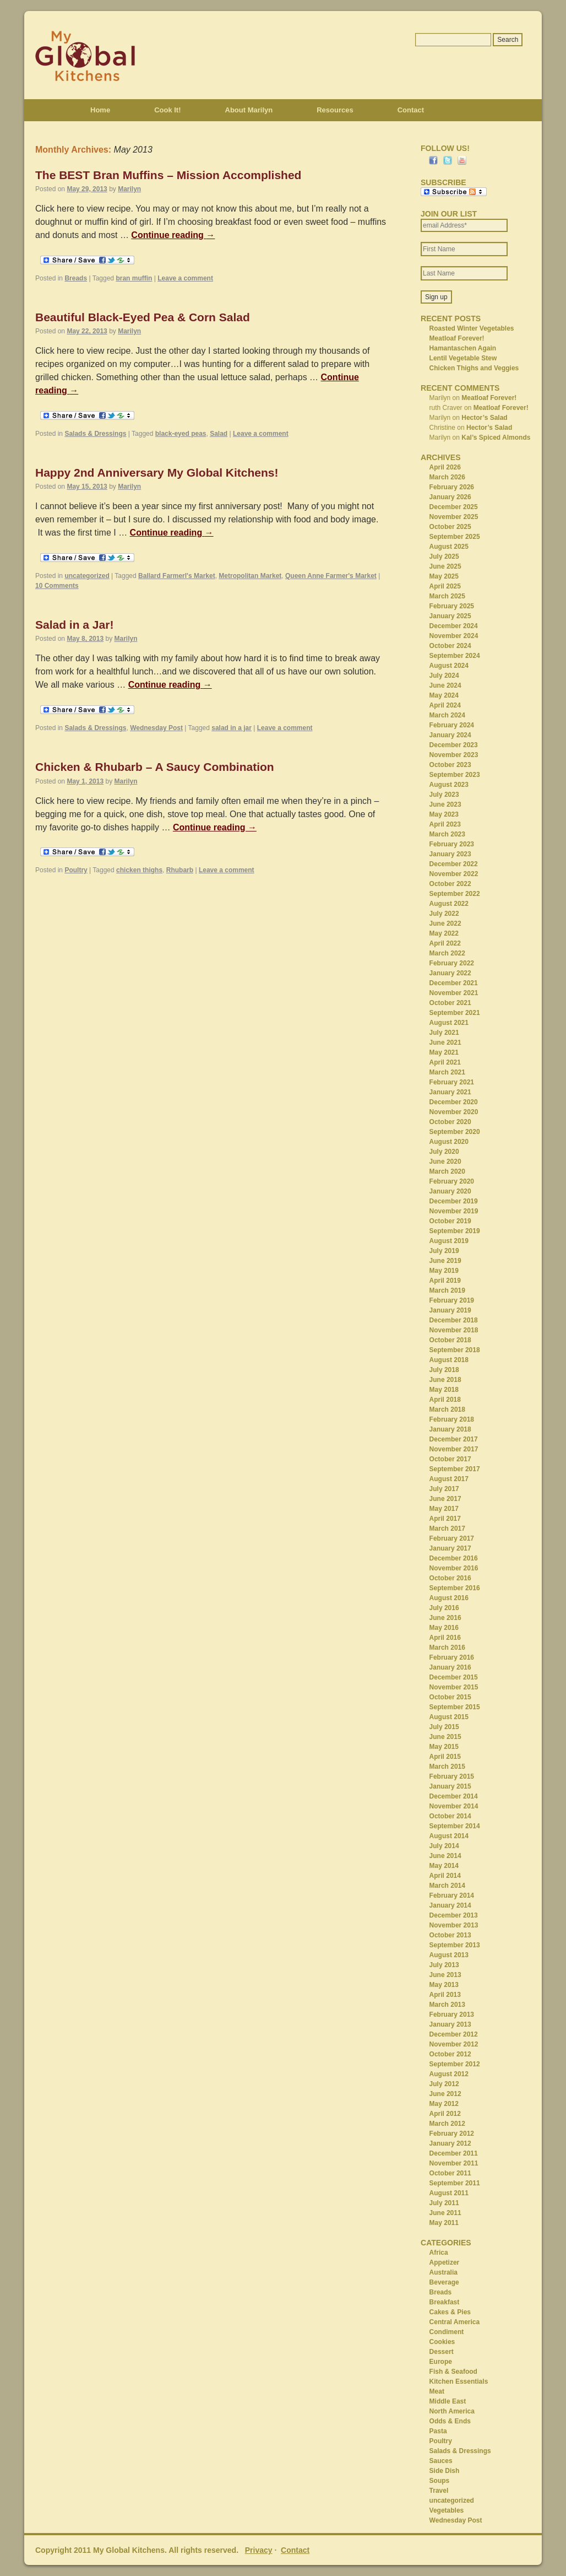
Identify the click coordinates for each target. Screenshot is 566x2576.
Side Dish (444, 2471)
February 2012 (451, 2133)
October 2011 (450, 2173)
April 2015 (445, 1756)
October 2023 (450, 765)
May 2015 (444, 1747)
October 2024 (450, 646)
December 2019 (453, 1201)
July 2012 (444, 2084)
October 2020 (450, 1122)
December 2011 (453, 2153)
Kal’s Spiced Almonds (495, 437)
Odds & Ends (450, 2421)
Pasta (438, 2431)
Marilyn (129, 189)
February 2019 (451, 1300)
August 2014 (449, 1836)
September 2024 (454, 656)
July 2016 (444, 1608)
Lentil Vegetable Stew (463, 358)
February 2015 (451, 1776)
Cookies (442, 2342)
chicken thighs (139, 870)
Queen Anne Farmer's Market (331, 576)
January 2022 (450, 973)
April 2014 (445, 1876)
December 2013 (453, 1915)
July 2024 (444, 675)
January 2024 (450, 735)
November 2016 (453, 1568)
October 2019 (450, 1221)
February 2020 (451, 1181)
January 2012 (450, 2143)
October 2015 (450, 1697)
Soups (439, 2481)
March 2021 (447, 1072)
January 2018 (450, 1429)
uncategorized (86, 576)
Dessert (441, 2352)
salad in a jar (231, 728)
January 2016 (450, 1667)
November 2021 (453, 993)
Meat (436, 2391)
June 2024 (445, 685)
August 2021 (449, 1023)
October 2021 (450, 1003)
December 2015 (453, 1677)
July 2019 (444, 1251)
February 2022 (451, 963)
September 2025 (454, 537)
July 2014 (444, 1846)
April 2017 (445, 1518)
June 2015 (445, 1737)
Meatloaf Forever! (457, 338)
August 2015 (449, 1717)
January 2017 (450, 1548)
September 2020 (454, 1132)
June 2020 (445, 1161)
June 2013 (445, 1975)
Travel (439, 2490)
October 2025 (450, 527)
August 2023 (449, 785)
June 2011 (445, 2213)
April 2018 (445, 1399)
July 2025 (444, 556)
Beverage (444, 2282)
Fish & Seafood (453, 2371)
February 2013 (451, 2014)
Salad (218, 434)
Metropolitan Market (250, 576)
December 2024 (453, 626)
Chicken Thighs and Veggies (474, 368)
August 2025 (449, 546)
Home (100, 110)
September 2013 (454, 1945)
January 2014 (450, 1905)
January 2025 (450, 616)
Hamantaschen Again (463, 348)
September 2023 (454, 775)
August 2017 (449, 1479)
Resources (335, 110)
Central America (454, 2322)
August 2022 (449, 904)
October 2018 (450, 1340)
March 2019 (447, 1290)
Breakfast (444, 2302)
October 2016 (450, 1578)
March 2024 (447, 715)
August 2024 (449, 665)
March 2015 (447, 1766)
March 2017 (447, 1528)
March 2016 (447, 1647)
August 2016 (449, 1598)
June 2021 (445, 1042)
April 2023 (445, 824)
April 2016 (445, 1637)
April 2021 (445, 1062)
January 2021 (450, 1092)
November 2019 (453, 1211)
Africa (438, 2252)
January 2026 (450, 497)
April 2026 (445, 467)
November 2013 (453, 1925)
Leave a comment (185, 278)
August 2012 (449, 2074)
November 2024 (453, 636)
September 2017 (454, 1469)
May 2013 (444, 1985)
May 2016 (444, 1628)
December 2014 (453, 1796)
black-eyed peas (180, 434)
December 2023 (453, 745)
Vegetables (446, 2510)
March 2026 (447, 477)
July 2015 (444, 1727)
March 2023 (447, 834)
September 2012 (454, 2064)
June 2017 (445, 1499)
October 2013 (450, 1935)
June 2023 (445, 804)
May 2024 (444, 695)
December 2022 (453, 864)
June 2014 (445, 1856)
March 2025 (447, 596)
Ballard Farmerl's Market (176, 576)
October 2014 (450, 1816)
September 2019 (454, 1231)
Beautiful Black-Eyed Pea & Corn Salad (142, 317)
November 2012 (453, 2044)
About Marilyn (249, 110)
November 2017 (453, 1449)
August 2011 (449, 2193)
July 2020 (444, 1151)
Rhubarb (179, 870)
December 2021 (453, 983)
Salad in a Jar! (74, 624)
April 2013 (445, 1995)
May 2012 (444, 2104)
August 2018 (449, 1360)
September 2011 (454, 2183)
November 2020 (453, 1112)
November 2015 (453, 1687)
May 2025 (444, 576)
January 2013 (450, 2024)
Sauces (441, 2461)
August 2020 (449, 1142)
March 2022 (447, 953)
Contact (411, 110)
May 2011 (444, 2223)
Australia (443, 2272)
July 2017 (444, 1489)
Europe (440, 2362)
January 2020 (450, 1191)
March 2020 (447, 1171)
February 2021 (451, 1082)
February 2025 (451, 606)
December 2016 (453, 1558)
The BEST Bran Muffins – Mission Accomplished (168, 175)
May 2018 (444, 1390)
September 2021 (454, 1013)
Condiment (446, 2332)
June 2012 (445, 2094)
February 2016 (451, 1657)
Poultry (75, 870)
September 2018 (454, 1350)
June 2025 (445, 566)
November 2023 (453, 755)
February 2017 (451, 1538)
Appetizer (444, 2262)
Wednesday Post (156, 728)
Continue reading (173, 235)
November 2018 (453, 1330)
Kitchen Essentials (458, 2381)
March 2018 (447, 1409)
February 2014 (451, 1895)
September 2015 (454, 1707)
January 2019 (450, 1310)
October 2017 (450, 1459)
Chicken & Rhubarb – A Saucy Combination (154, 766)
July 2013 (444, 1965)
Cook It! (167, 110)
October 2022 (450, 884)
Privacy (259, 2550)
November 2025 (453, 517)
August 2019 (449, 1241)
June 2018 (445, 1380)
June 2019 (445, 1261)
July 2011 (444, 2203)
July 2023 (444, 794)
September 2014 (454, 1826)
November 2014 (453, 1806)
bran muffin (134, 278)
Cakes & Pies (450, 2312)
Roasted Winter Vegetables (471, 328)
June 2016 (445, 1618)
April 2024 (445, 705)
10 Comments (57, 586)
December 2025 (453, 507)
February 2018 (451, 1419)
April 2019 (445, 1280)
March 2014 (447, 1885)
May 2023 (444, 814)
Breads (75, 278)
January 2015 (450, 1786)
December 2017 (453, 1439)
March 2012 (447, 2123)
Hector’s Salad (484, 418)
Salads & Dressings (95, 434)
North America (452, 2411)
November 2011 (453, 2163)
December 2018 (453, 1320)
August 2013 (449, 1955)
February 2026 (451, 487)
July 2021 (444, 1032)
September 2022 (454, 894)
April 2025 (445, 586)
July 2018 (444, 1370)
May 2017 (444, 1509)
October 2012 (450, 2054)
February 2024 (451, 725)
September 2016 (454, 1588)
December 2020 (453, 1102)
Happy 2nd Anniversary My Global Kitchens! (157, 472)
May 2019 (444, 1271)
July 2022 (444, 913)
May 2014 (444, 1866)
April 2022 (445, 943)
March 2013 (447, 2004)
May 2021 (444, 1052)
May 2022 (444, 933)
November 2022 (453, 874)
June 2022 (445, 923)
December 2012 (453, 2034)
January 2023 (450, 854)
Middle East (447, 2401)
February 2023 (451, 844)
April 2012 (445, 2114)
